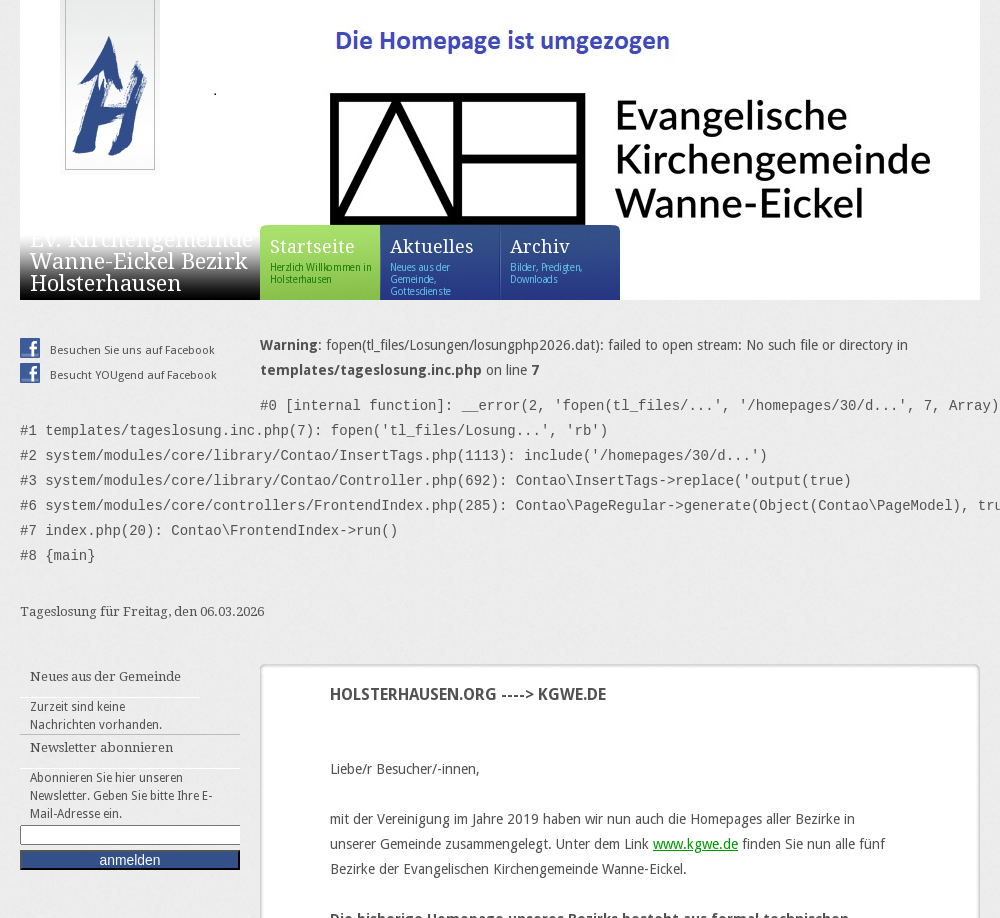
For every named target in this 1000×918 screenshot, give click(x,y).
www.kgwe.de (695, 844)
